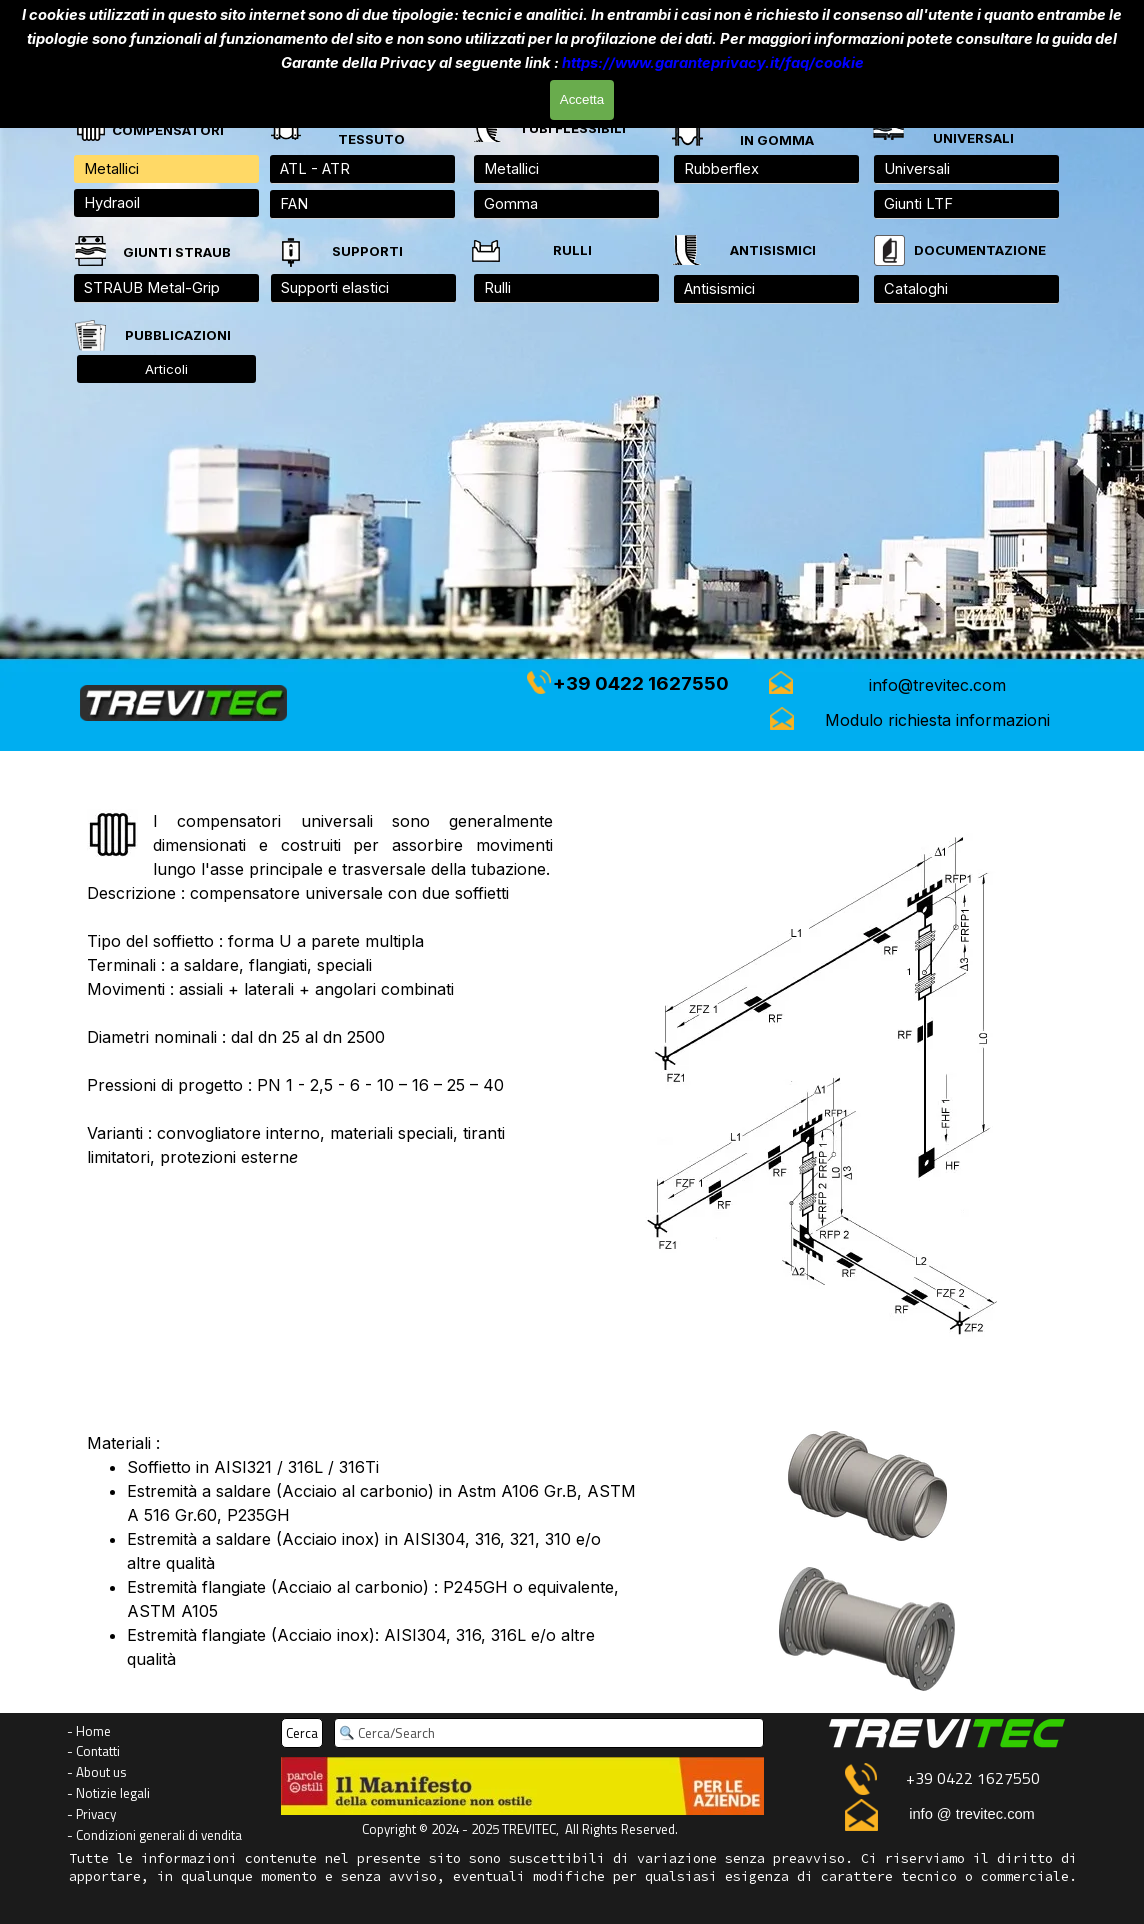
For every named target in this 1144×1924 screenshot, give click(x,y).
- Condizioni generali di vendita (154, 1835)
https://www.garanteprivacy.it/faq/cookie (713, 61)
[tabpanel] (973, 128)
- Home (89, 1731)
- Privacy (91, 1814)
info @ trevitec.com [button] (972, 1814)
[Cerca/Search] (549, 1733)
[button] (938, 685)
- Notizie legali (108, 1793)
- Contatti (93, 1751)
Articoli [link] (166, 369)
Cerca (302, 1733)
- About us (97, 1772)
